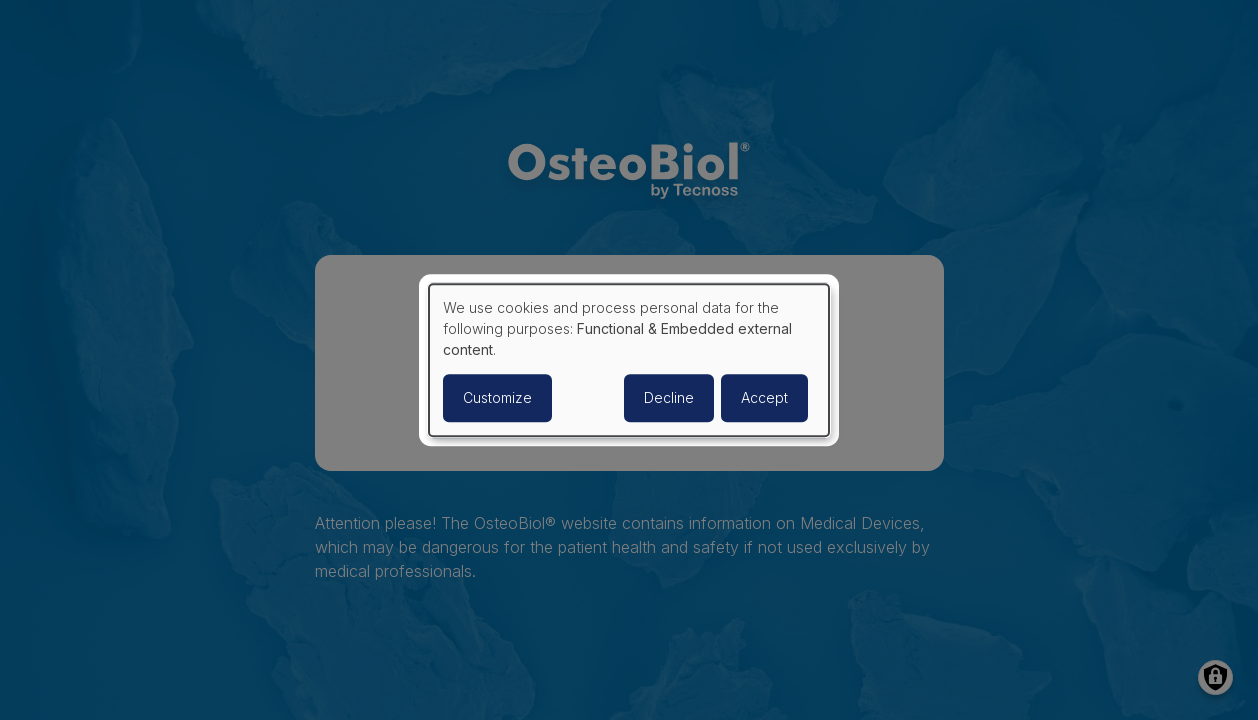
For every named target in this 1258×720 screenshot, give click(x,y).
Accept (764, 397)
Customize (497, 397)
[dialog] (629, 360)
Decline (669, 397)
